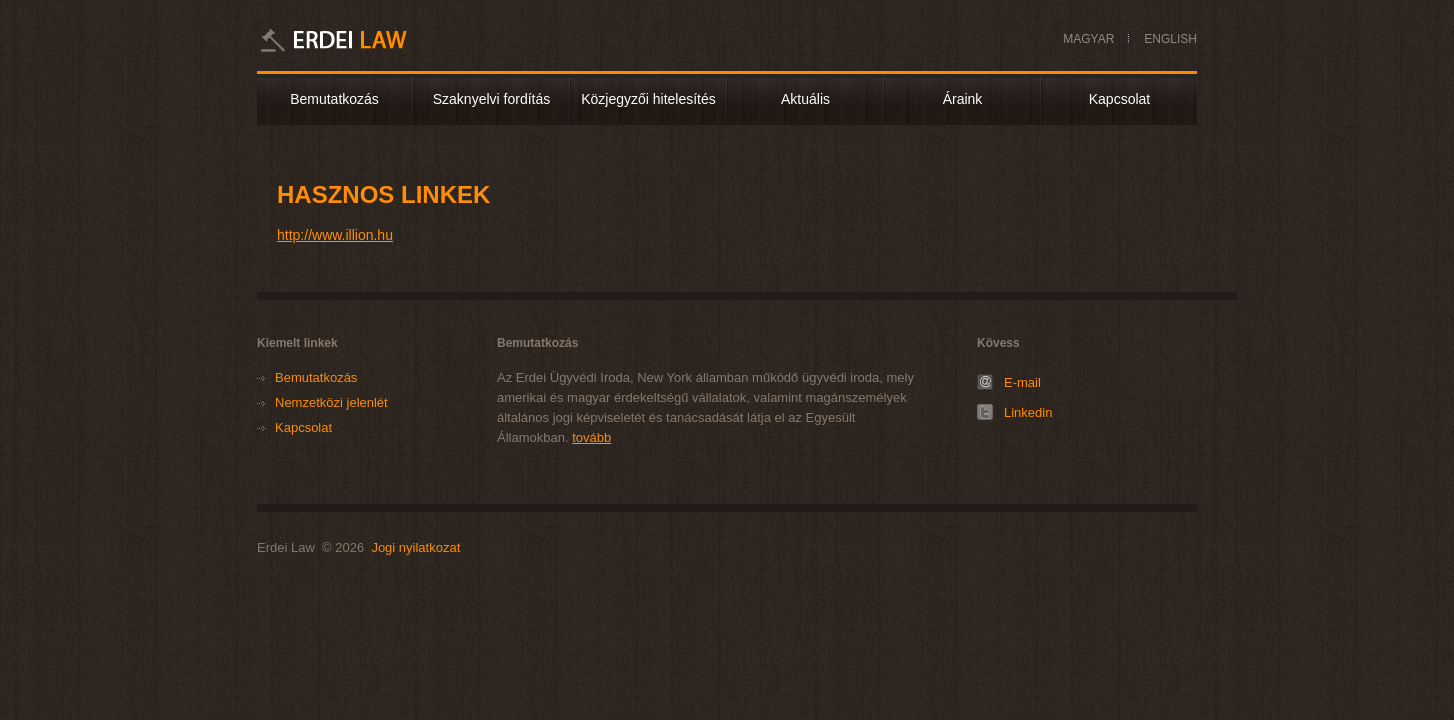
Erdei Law (360, 40)
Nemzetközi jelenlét (331, 402)
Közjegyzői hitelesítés (648, 99)
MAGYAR (1088, 39)
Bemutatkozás (334, 99)
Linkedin (1028, 412)
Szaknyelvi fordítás (492, 99)
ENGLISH (1170, 39)
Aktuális (805, 99)
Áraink (963, 99)
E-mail (1022, 382)
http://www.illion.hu (335, 235)
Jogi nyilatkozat (415, 547)
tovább (591, 437)
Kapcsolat (1119, 99)
